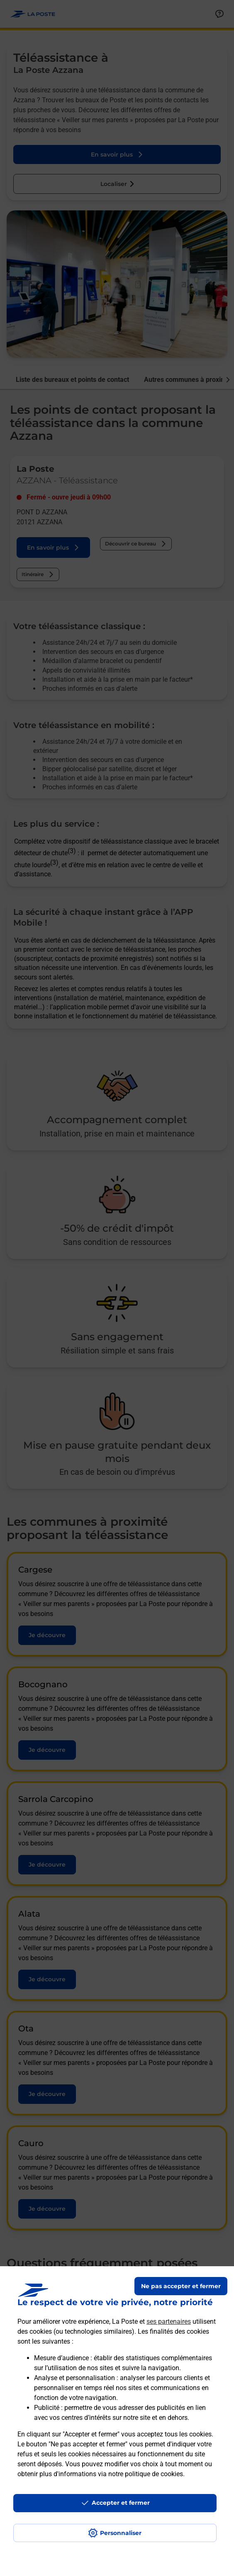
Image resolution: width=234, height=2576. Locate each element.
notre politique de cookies (145, 2474)
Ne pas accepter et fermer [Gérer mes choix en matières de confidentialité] (181, 2286)
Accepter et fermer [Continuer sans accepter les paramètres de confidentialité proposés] (121, 2502)
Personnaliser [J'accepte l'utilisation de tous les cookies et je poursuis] (120, 2533)
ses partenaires (168, 2321)
